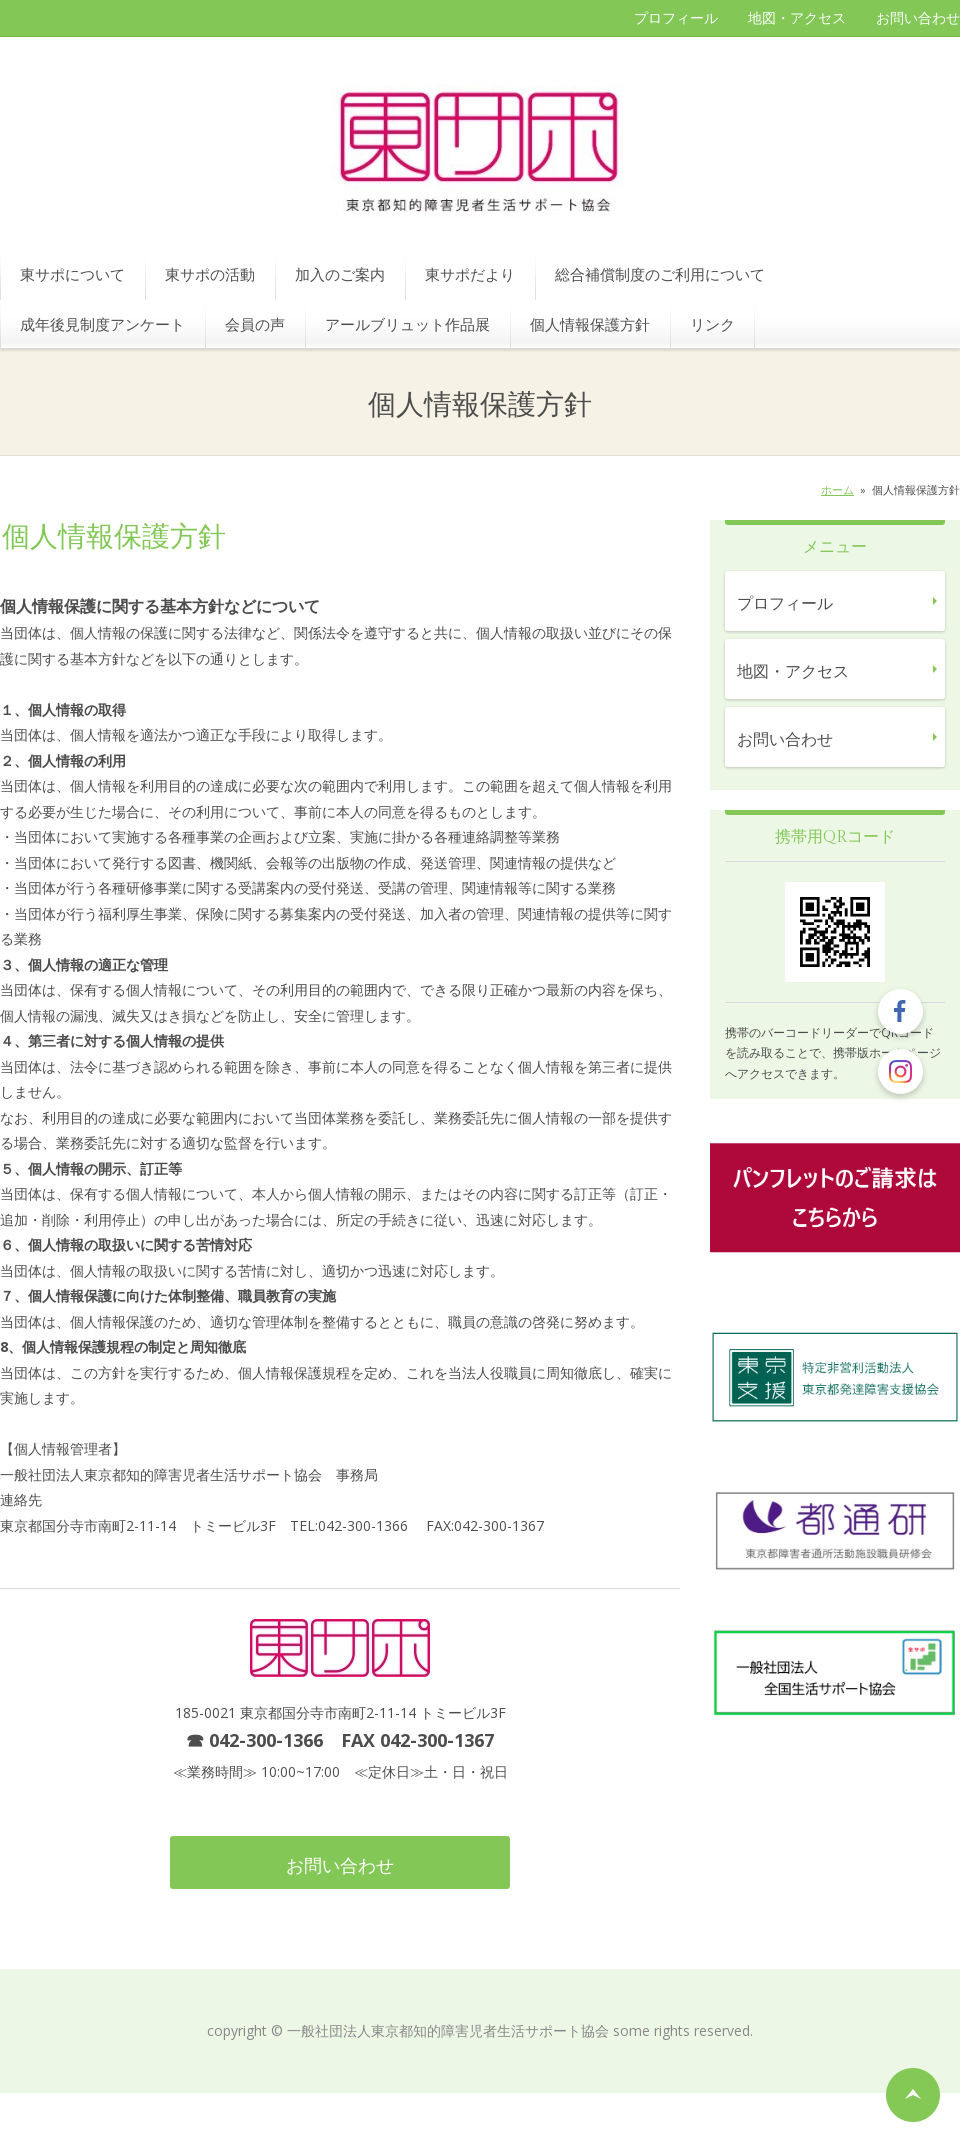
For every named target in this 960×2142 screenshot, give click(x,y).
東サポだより (470, 274)
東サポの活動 (210, 274)
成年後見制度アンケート (102, 324)
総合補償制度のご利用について (660, 274)
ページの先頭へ (913, 2095)
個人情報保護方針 (590, 324)
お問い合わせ (918, 17)
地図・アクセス (797, 17)
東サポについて (72, 274)
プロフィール (676, 17)
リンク (712, 324)
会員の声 (255, 324)
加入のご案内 (340, 274)
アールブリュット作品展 (407, 324)
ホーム (837, 489)
